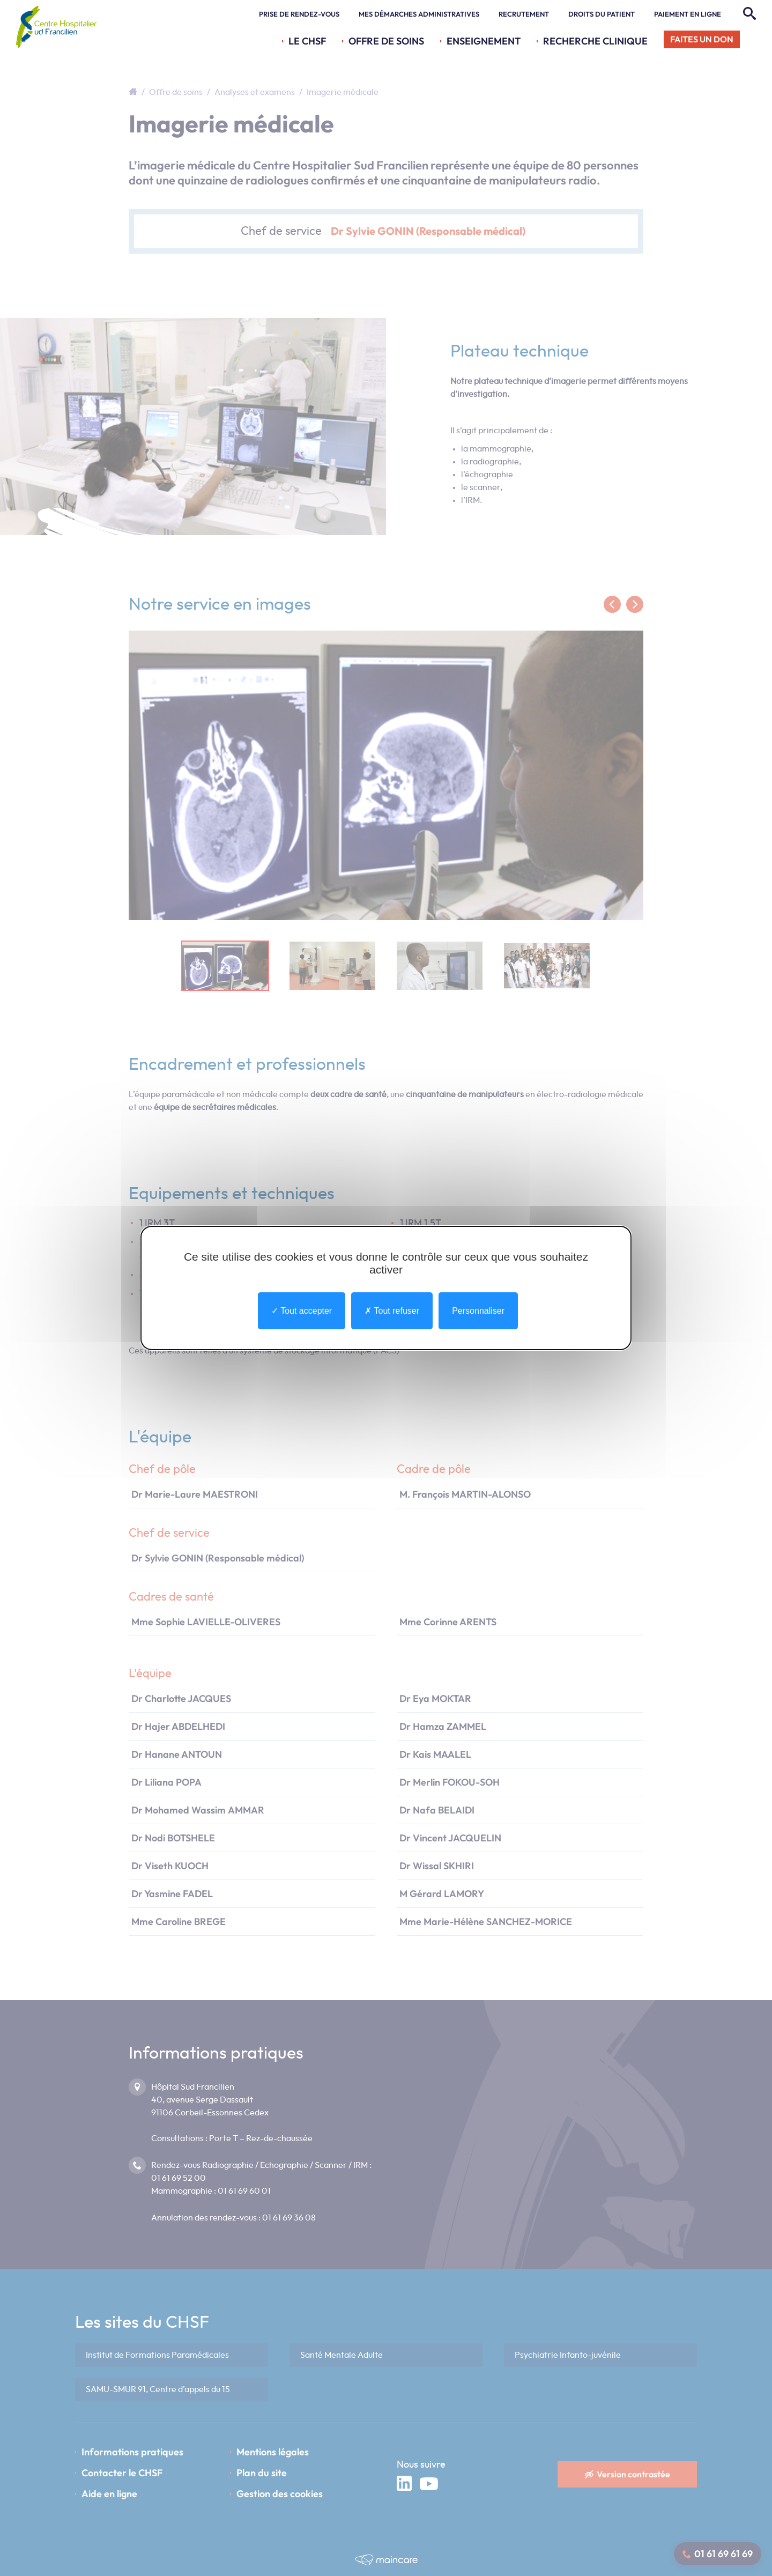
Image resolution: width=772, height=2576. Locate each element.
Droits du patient (601, 14)
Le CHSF (307, 41)
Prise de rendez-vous (299, 14)
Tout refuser (392, 1310)
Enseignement (484, 41)
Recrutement (524, 14)
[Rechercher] (748, 14)
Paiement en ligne (687, 14)
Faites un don (701, 39)
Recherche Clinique (595, 41)
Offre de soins (386, 41)
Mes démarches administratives (419, 14)
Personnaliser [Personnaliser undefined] (478, 1310)
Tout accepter (301, 1310)
